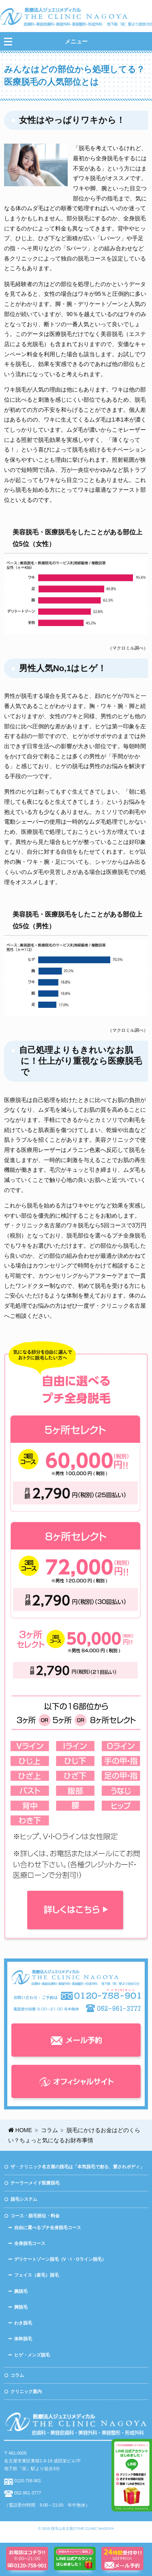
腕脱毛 (21, 2291)
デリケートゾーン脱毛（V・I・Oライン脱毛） (60, 2259)
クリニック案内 (26, 2391)
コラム (17, 2375)
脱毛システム (24, 2199)
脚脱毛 (21, 2307)
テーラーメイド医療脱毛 (35, 2182)
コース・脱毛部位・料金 (35, 2215)
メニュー (76, 42)
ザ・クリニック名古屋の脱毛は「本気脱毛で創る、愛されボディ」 (77, 2166)
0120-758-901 (27, 2480)
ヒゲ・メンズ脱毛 (32, 2354)
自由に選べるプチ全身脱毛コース (47, 2227)
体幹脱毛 (23, 2338)
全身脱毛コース (29, 2243)
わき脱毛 (23, 2322)
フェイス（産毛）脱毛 (36, 2275)
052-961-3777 (27, 2492)
